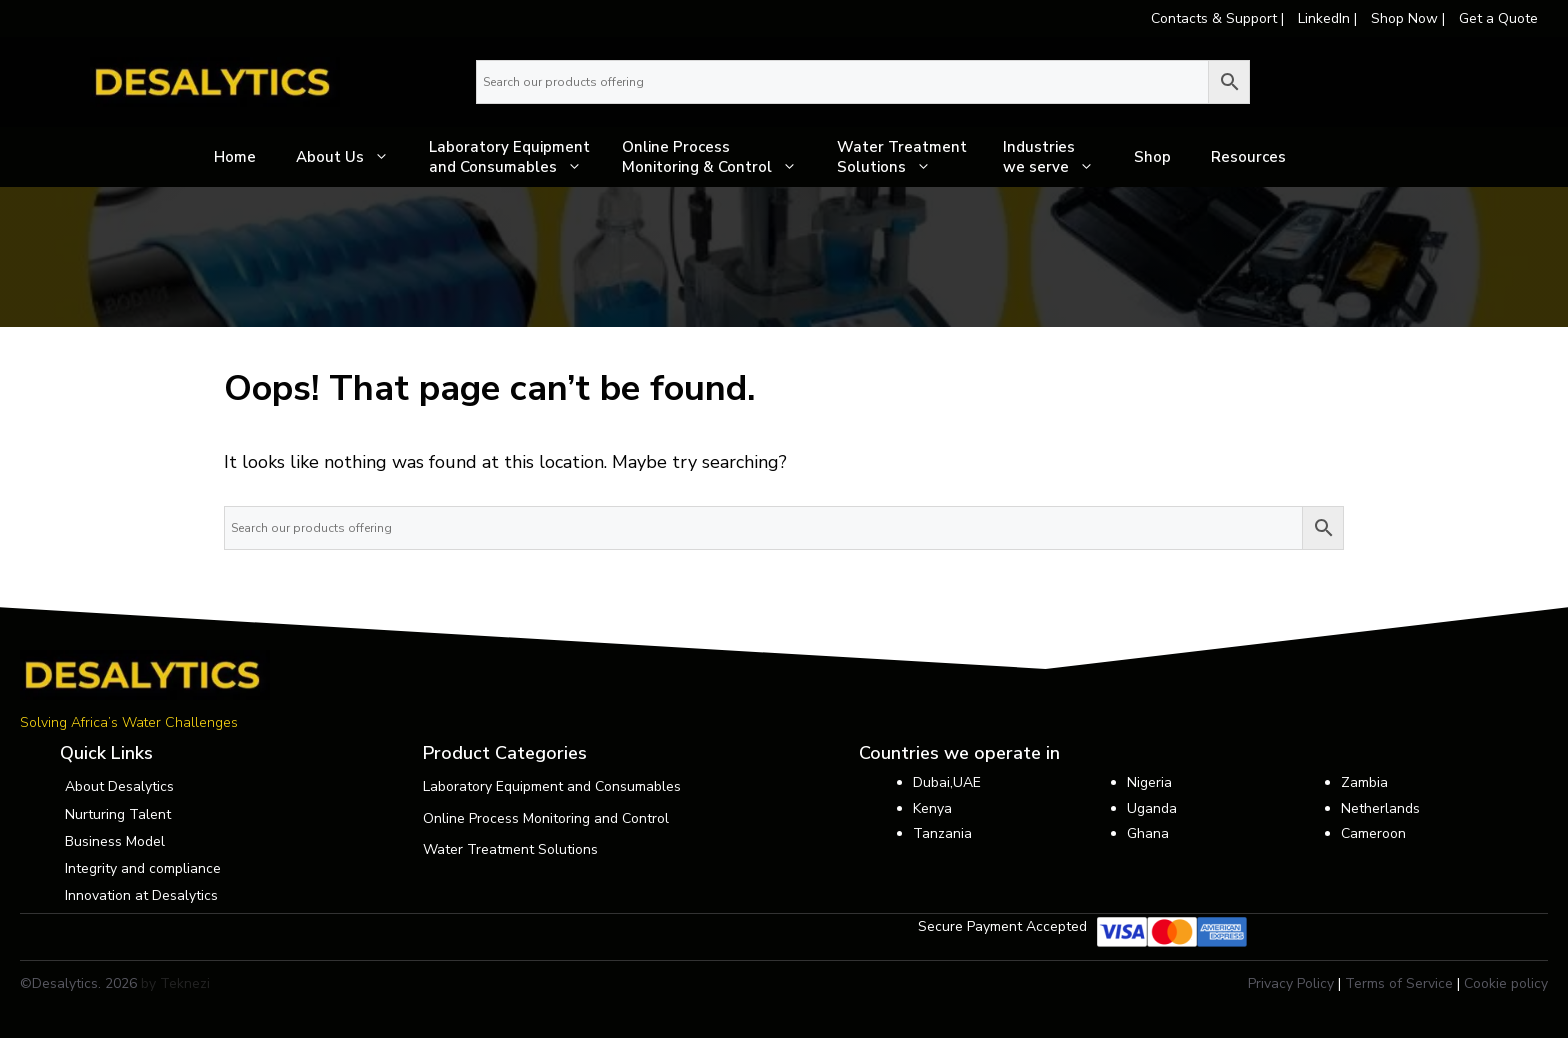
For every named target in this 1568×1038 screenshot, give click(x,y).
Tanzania (942, 833)
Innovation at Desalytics (141, 895)
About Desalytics (119, 786)
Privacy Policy (1291, 983)
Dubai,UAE (947, 782)
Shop (1152, 157)
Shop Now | (1410, 18)
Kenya (932, 808)
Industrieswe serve (1058, 157)
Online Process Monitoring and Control (546, 818)
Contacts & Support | (1219, 18)
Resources (1248, 157)
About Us (352, 157)
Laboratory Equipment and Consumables (515, 157)
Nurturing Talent (118, 814)
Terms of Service (1399, 983)
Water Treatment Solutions (910, 157)
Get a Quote (1498, 18)
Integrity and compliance (143, 868)
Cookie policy (1506, 983)
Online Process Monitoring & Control (719, 157)
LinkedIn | (1329, 18)
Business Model (115, 841)
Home (235, 157)
